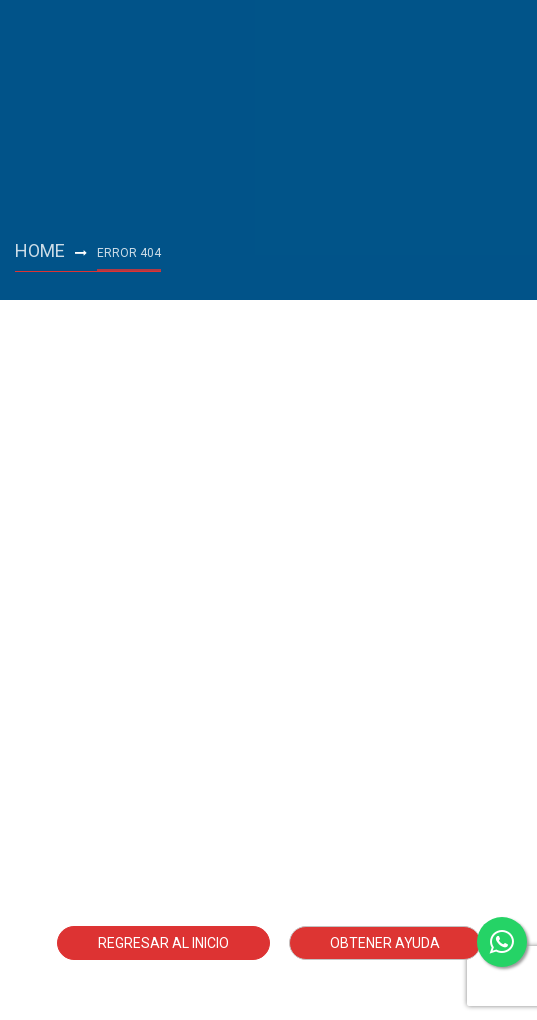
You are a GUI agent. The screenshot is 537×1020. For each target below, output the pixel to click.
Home (40, 250)
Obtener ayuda (385, 943)
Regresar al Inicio (163, 943)
